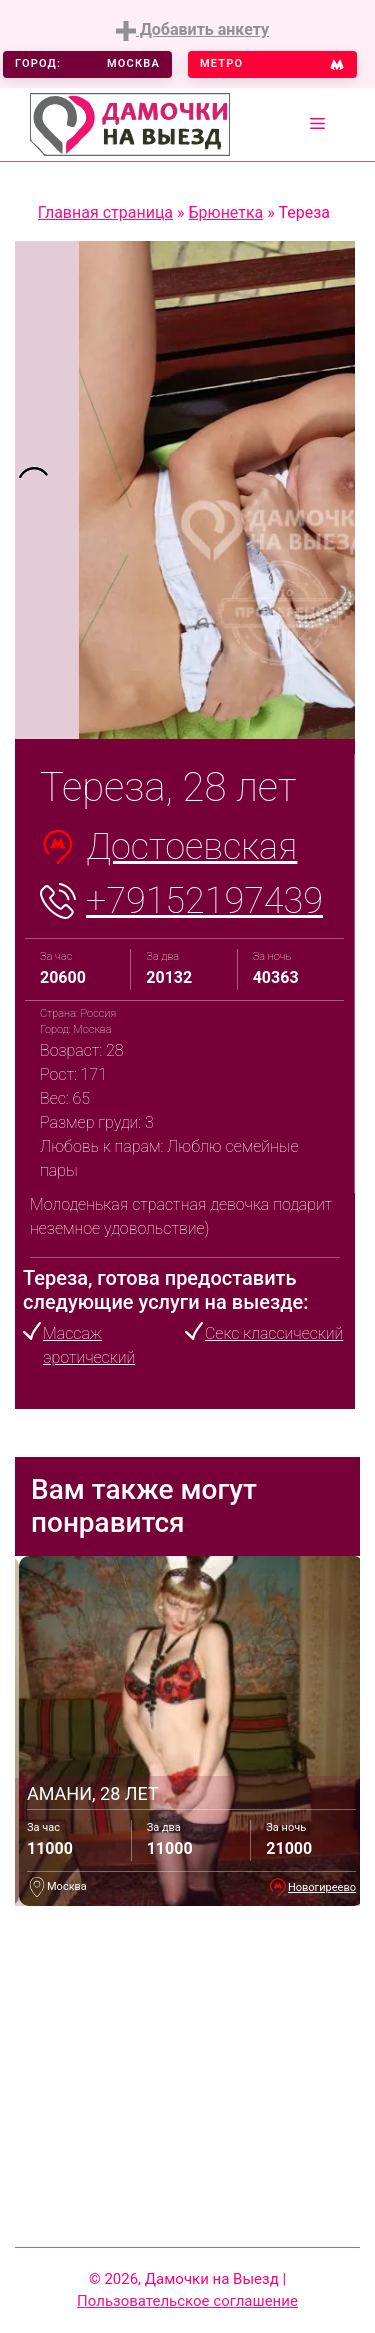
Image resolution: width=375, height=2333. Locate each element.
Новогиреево (322, 1886)
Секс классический (274, 1333)
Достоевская (191, 847)
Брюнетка (226, 212)
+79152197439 (204, 901)
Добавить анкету (192, 30)
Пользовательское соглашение (187, 2301)
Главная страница (105, 212)
